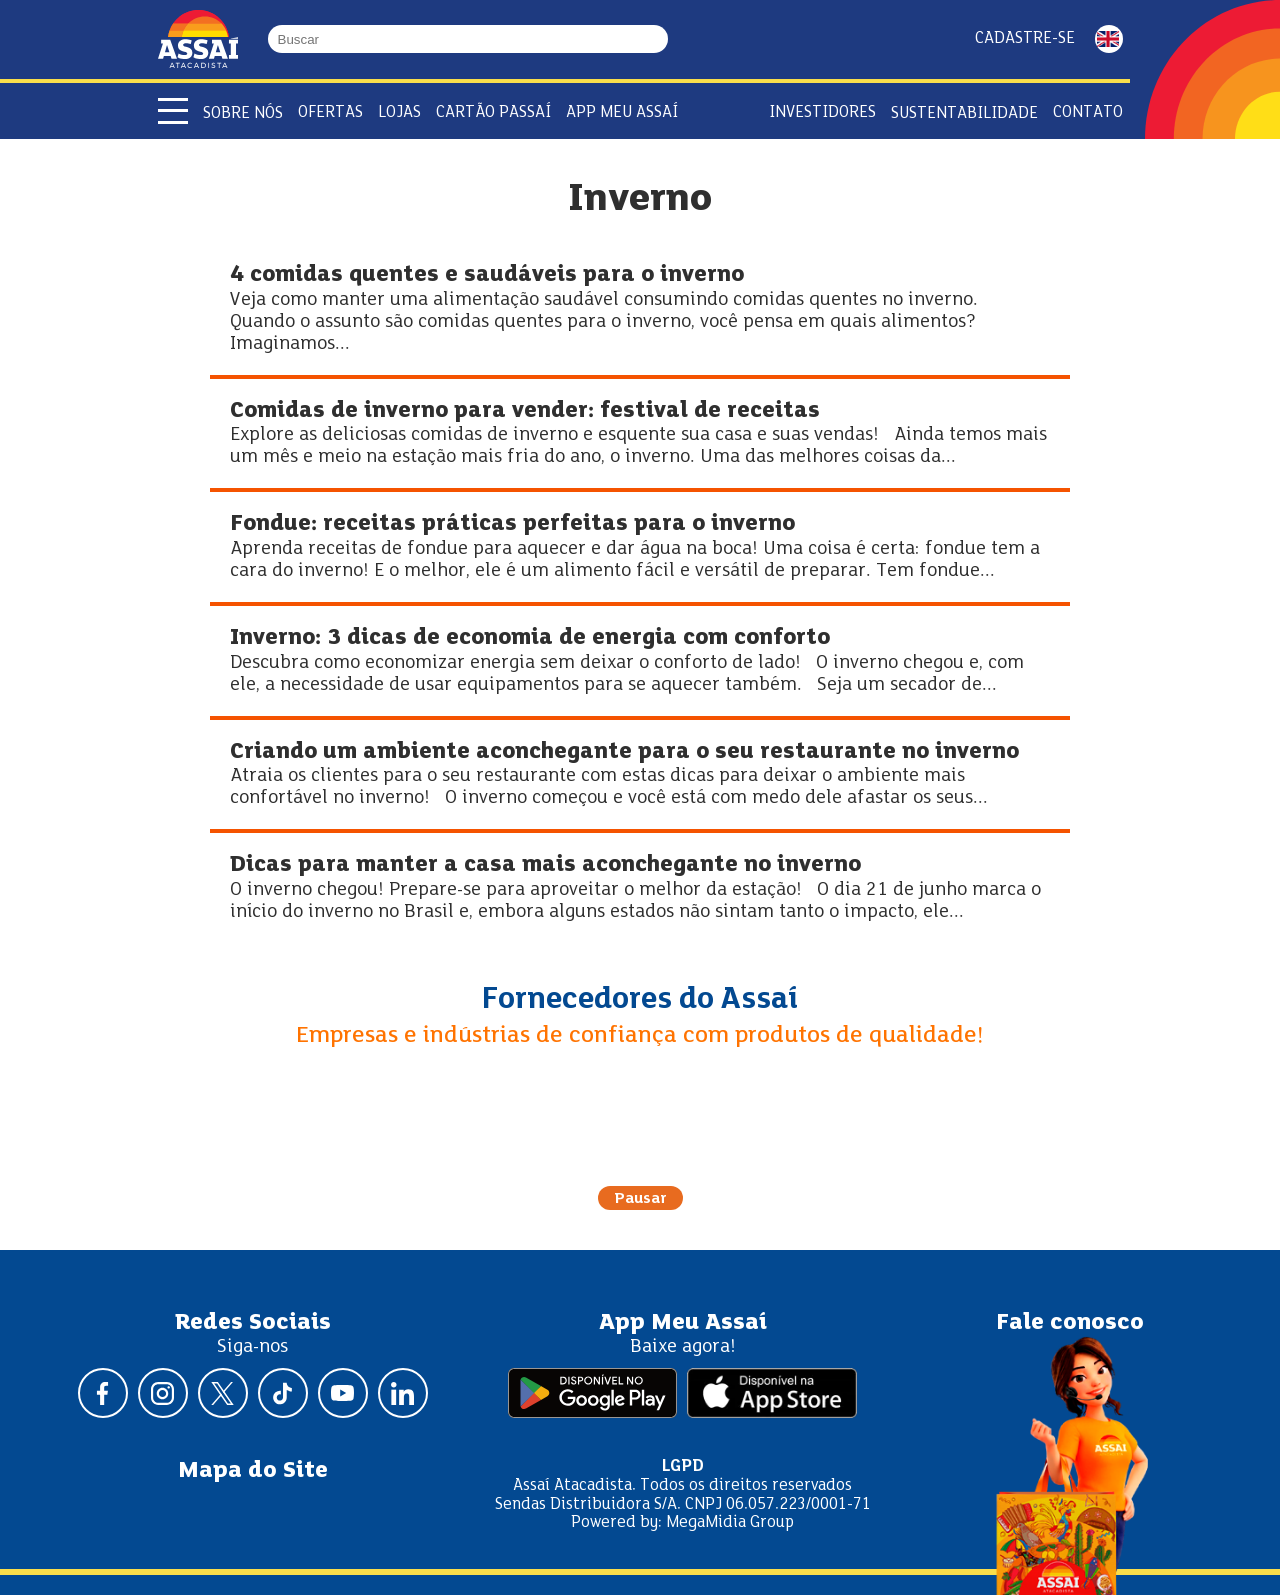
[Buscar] (659, 39)
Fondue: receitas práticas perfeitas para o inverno (512, 524)
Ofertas (330, 112)
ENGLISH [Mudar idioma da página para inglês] (1109, 39)
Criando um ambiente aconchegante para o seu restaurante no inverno (624, 752)
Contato (1088, 112)
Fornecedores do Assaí (640, 1000)
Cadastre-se (1025, 38)
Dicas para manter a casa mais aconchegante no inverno (545, 865)
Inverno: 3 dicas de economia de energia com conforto (530, 638)
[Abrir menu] (173, 111)
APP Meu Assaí (622, 112)
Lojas (399, 112)
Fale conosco (1070, 1323)
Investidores (822, 112)
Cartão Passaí (493, 112)
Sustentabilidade (964, 113)
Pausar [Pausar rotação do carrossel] (640, 1199)
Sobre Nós (243, 113)
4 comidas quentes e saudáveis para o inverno (487, 275)
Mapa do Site (253, 1471)
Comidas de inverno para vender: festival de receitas (525, 411)
